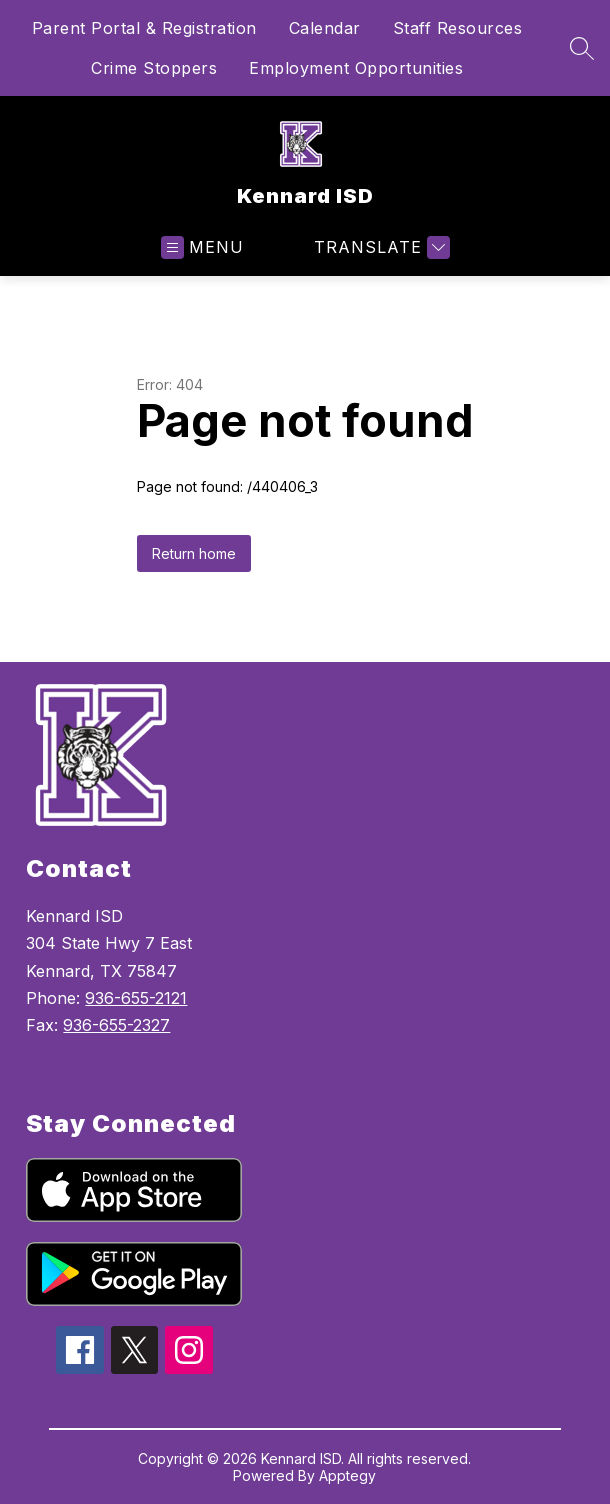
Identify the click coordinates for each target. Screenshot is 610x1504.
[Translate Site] (379, 247)
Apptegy (347, 1475)
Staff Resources (458, 28)
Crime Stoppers (154, 68)
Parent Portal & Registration (144, 28)
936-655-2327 (116, 1025)
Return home (194, 553)
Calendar (325, 28)
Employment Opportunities (356, 68)
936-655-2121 (136, 998)
